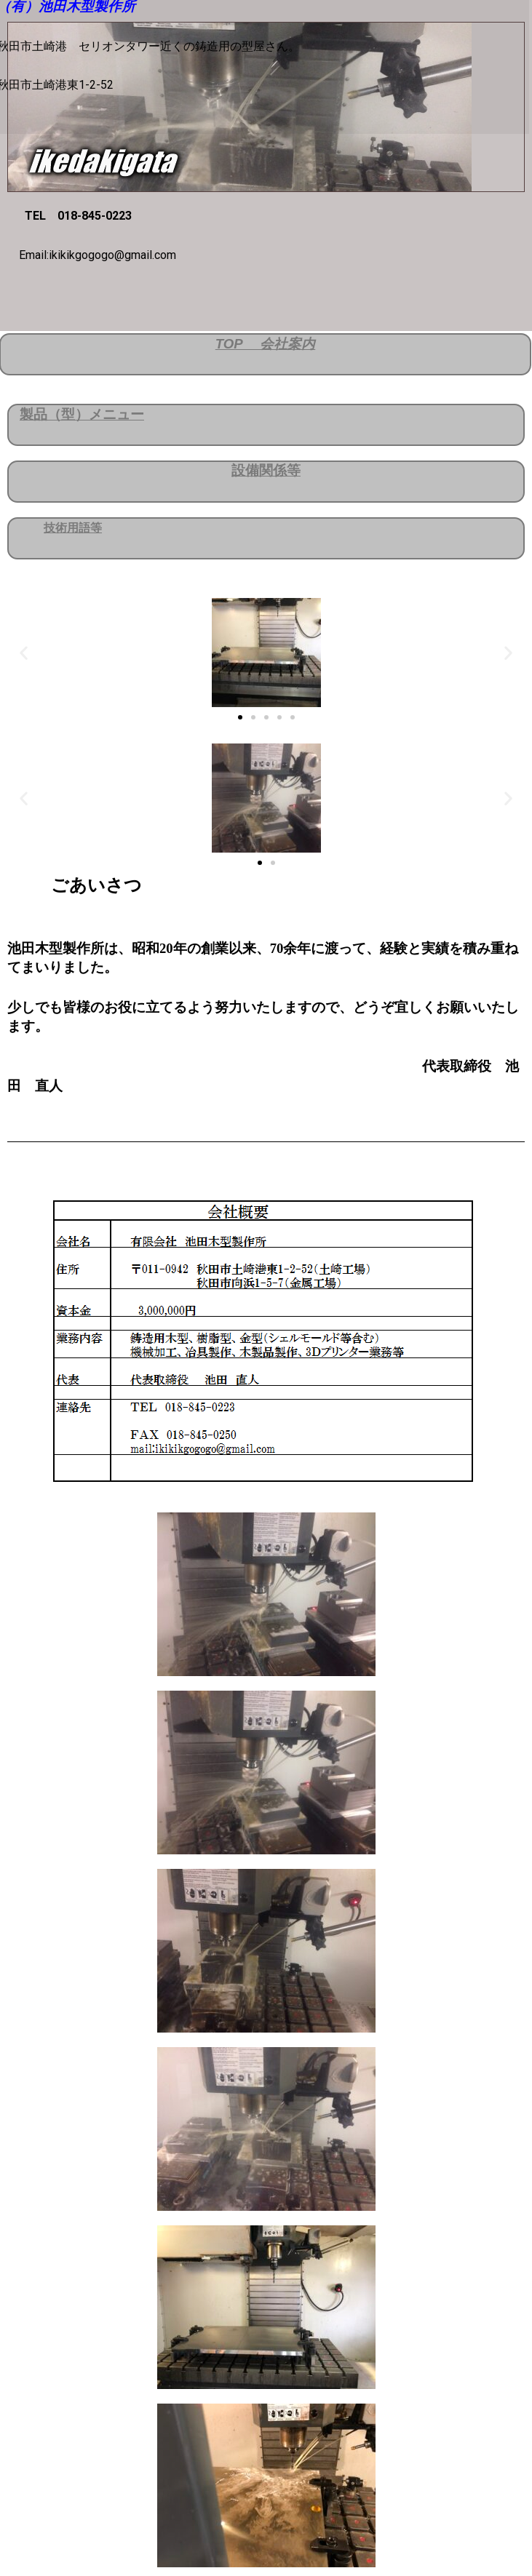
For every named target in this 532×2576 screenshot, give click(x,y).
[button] (24, 652)
